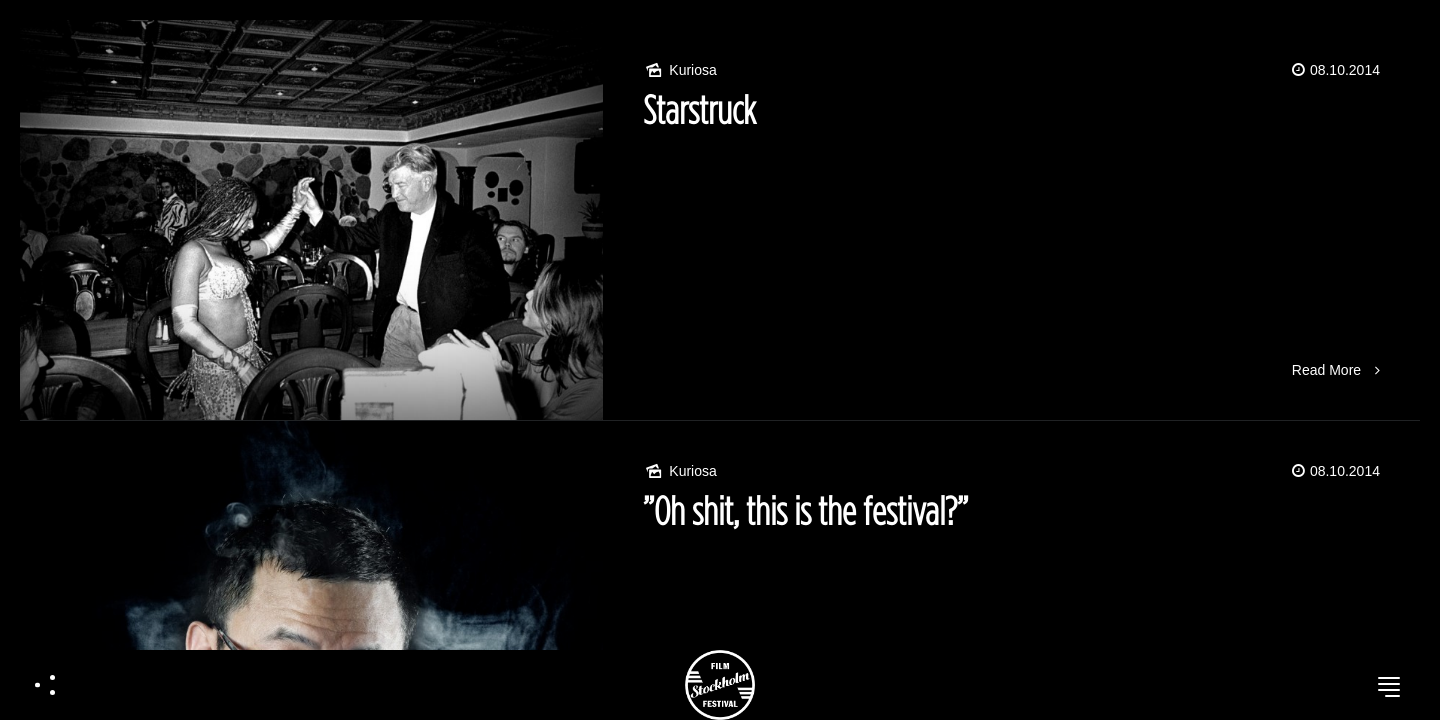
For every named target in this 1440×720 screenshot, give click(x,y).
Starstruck (699, 109)
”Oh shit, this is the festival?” (805, 510)
